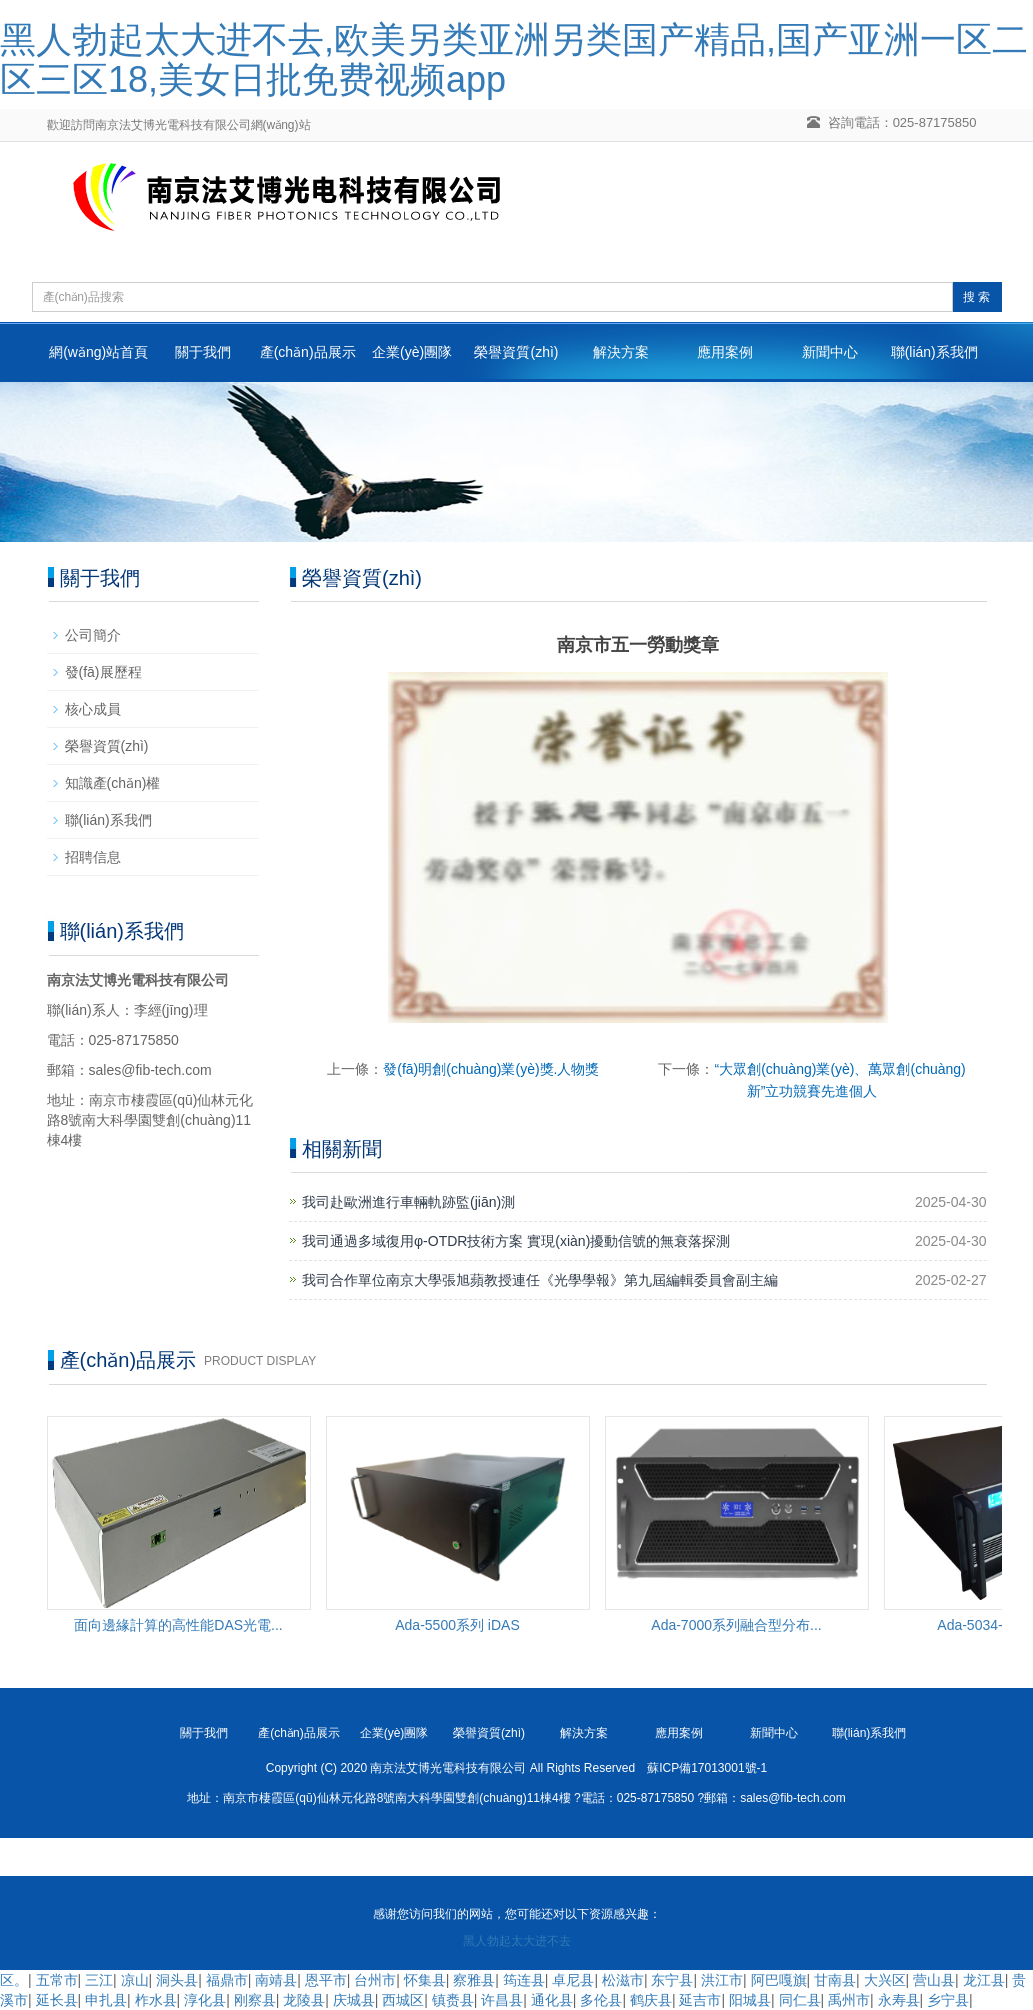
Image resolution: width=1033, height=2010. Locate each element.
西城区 (403, 2000)
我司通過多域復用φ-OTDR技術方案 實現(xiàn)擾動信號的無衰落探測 (516, 1241)
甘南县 (835, 1980)
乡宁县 (948, 2000)
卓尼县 (573, 1980)
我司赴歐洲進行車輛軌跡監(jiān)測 (408, 1202)
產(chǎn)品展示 (308, 352)
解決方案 (621, 352)
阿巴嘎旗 (779, 1980)
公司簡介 (93, 635)
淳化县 (205, 2000)
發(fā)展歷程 (103, 672)
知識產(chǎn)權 (113, 783)
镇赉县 (453, 2000)
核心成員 (93, 709)
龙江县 (984, 1980)
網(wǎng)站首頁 (98, 352)
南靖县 (276, 1980)
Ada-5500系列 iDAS (457, 1625)
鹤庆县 (651, 2000)
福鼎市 (227, 1980)
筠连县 (524, 1980)
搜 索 (976, 297)
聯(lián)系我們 (934, 352)
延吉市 (700, 2000)
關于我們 (203, 352)
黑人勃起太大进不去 (517, 1941)
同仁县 (800, 2000)
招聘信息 (93, 857)
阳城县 (750, 2000)
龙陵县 (304, 2000)
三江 (99, 1980)
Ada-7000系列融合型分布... (736, 1625)
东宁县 (672, 1980)
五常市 (57, 1980)
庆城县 (354, 2000)
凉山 (135, 1980)
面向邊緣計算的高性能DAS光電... (178, 1625)
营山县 (934, 1980)
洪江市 (722, 1980)
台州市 (375, 1980)
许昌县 (502, 2000)
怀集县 (425, 1980)
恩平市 (326, 1980)
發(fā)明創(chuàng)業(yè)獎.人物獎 (491, 1069)
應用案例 (725, 352)
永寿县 (899, 2000)
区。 (14, 1980)
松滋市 (623, 1980)
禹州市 (849, 2000)
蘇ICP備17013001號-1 (707, 1768)
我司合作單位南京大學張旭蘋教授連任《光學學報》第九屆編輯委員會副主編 (540, 1280)
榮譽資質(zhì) (516, 352)
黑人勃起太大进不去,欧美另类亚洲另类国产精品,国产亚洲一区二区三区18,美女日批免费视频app (514, 59)
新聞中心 (830, 352)
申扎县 (106, 2000)
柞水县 (156, 2000)
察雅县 (474, 1980)
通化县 (552, 2000)
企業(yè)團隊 (412, 352)
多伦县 (601, 2000)
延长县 (57, 2000)
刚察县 (255, 2000)
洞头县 (177, 1980)
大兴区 (885, 1980)
